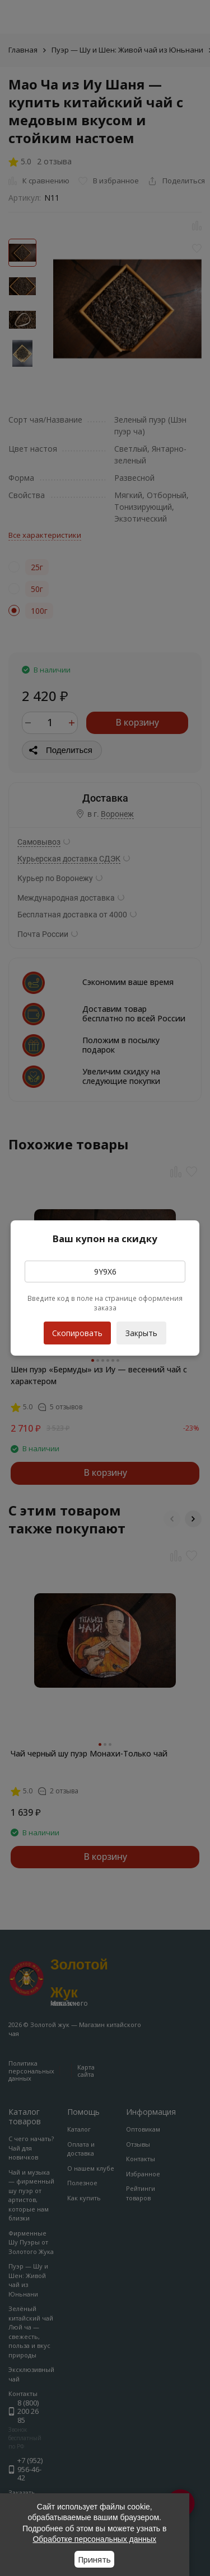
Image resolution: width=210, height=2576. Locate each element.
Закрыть (141, 1333)
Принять (94, 2559)
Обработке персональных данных (94, 2539)
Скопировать (77, 1330)
